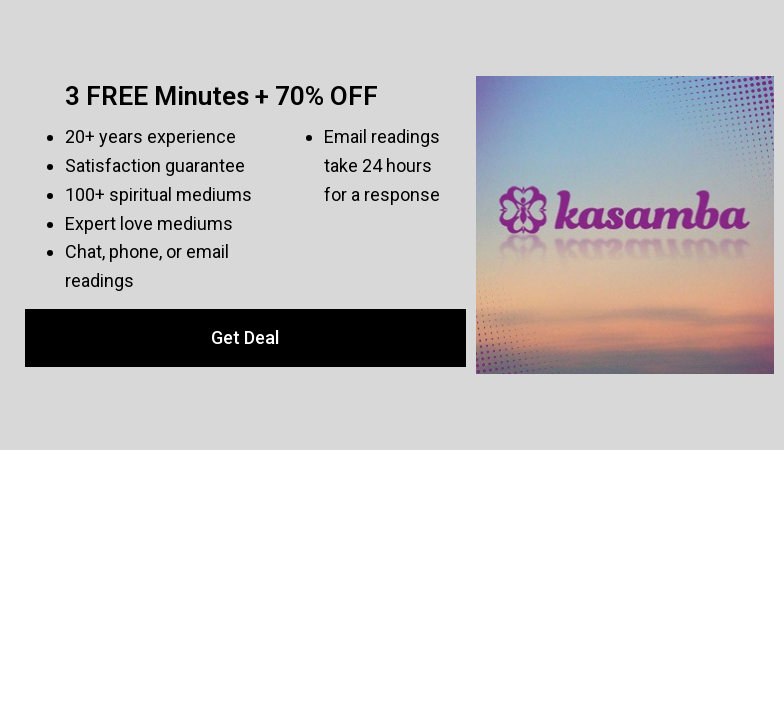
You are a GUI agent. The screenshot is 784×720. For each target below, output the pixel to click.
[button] (245, 338)
